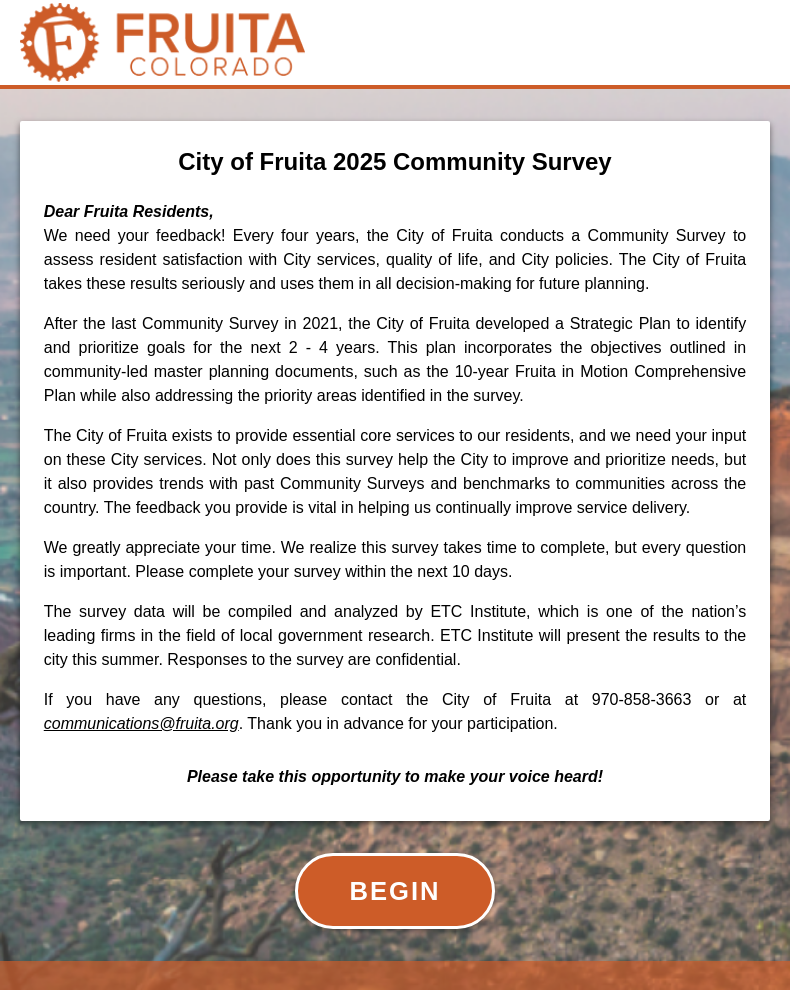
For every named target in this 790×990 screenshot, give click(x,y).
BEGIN (394, 891)
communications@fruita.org (141, 723)
